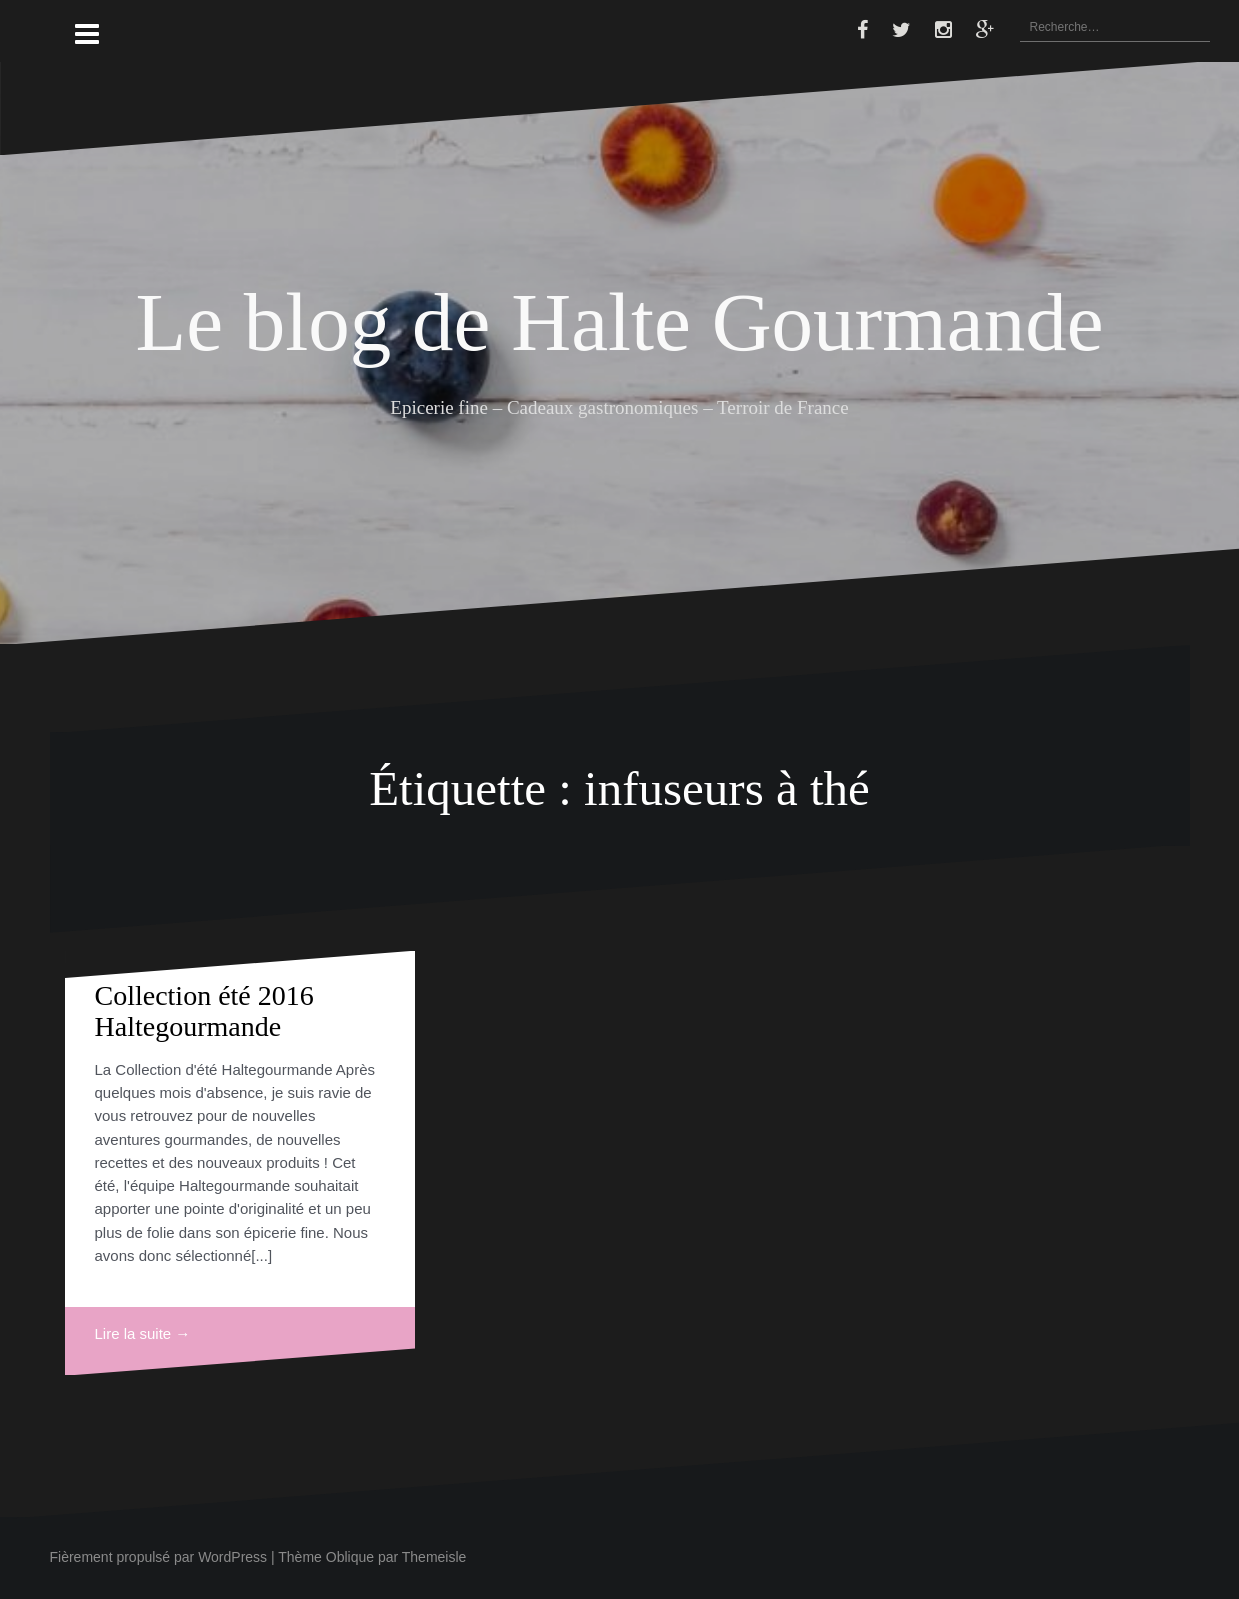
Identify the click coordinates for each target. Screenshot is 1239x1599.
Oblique (350, 1557)
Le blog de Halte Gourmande (620, 322)
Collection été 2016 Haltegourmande (204, 1011)
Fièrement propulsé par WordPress (159, 1557)
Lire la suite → (143, 1333)
